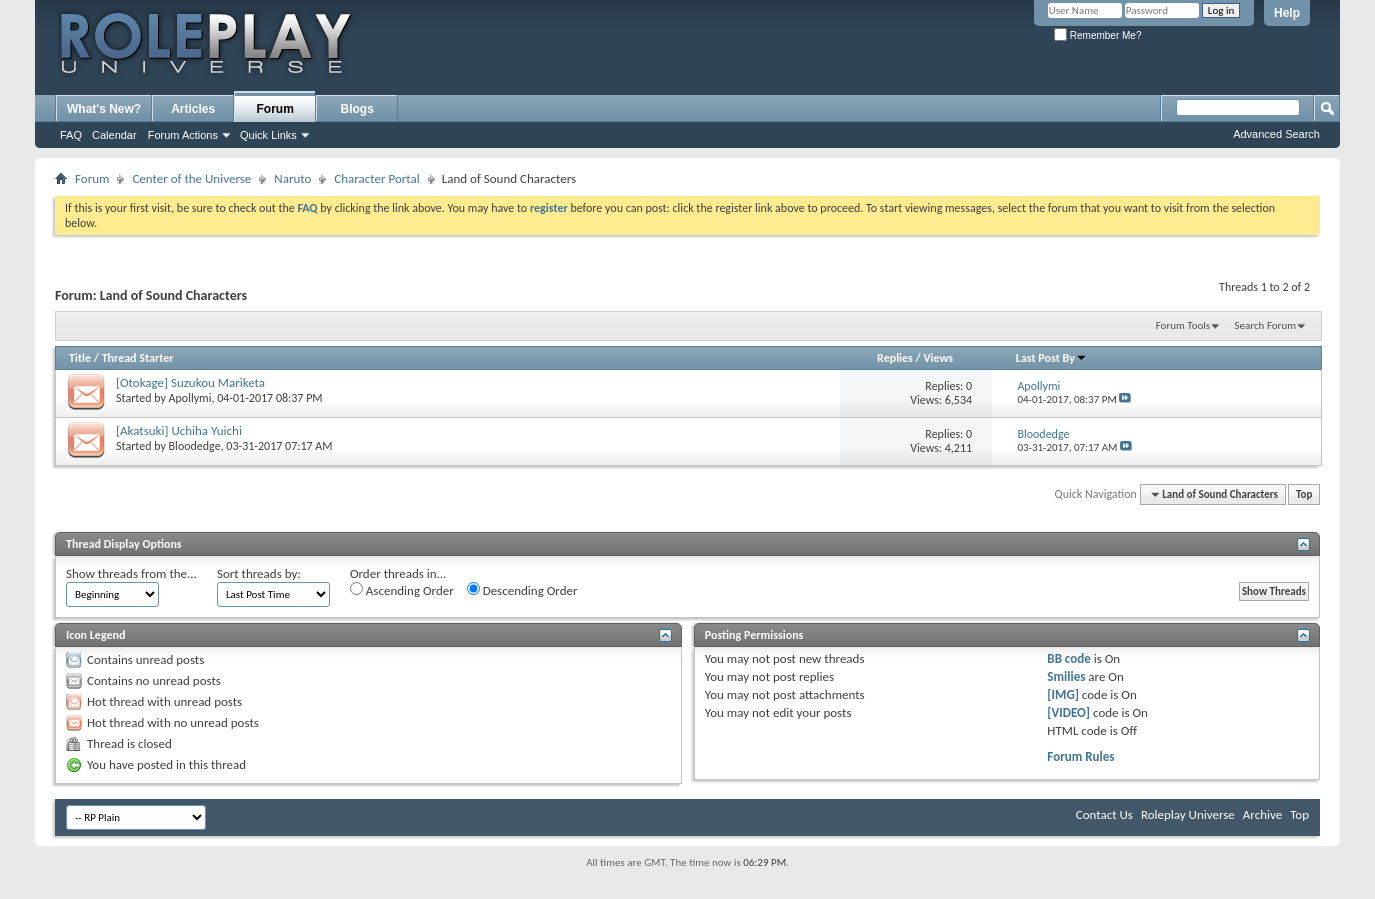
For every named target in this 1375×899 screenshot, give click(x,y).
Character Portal (376, 178)
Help (1287, 13)
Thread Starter (138, 358)
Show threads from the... (131, 573)
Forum (275, 109)
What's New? (104, 109)
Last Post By (1051, 358)
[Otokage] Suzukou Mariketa (190, 382)
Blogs (357, 109)
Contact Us (1104, 814)
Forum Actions (183, 135)
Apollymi (190, 398)
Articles (193, 109)
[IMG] (1063, 694)
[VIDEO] (1068, 712)
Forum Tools (1183, 325)
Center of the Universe (191, 178)
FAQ (71, 135)
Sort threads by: (259, 573)
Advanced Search (1276, 134)
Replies (895, 358)
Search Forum (1266, 325)
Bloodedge (195, 446)
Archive (1262, 814)
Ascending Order (402, 590)
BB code (1068, 658)
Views (938, 358)
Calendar (114, 135)
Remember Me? (1097, 35)
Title (80, 358)
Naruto (292, 178)
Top (1304, 494)
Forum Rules (1080, 756)
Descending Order (522, 590)
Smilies (1066, 676)
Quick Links (268, 135)
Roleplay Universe (1188, 814)
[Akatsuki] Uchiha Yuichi (179, 430)
